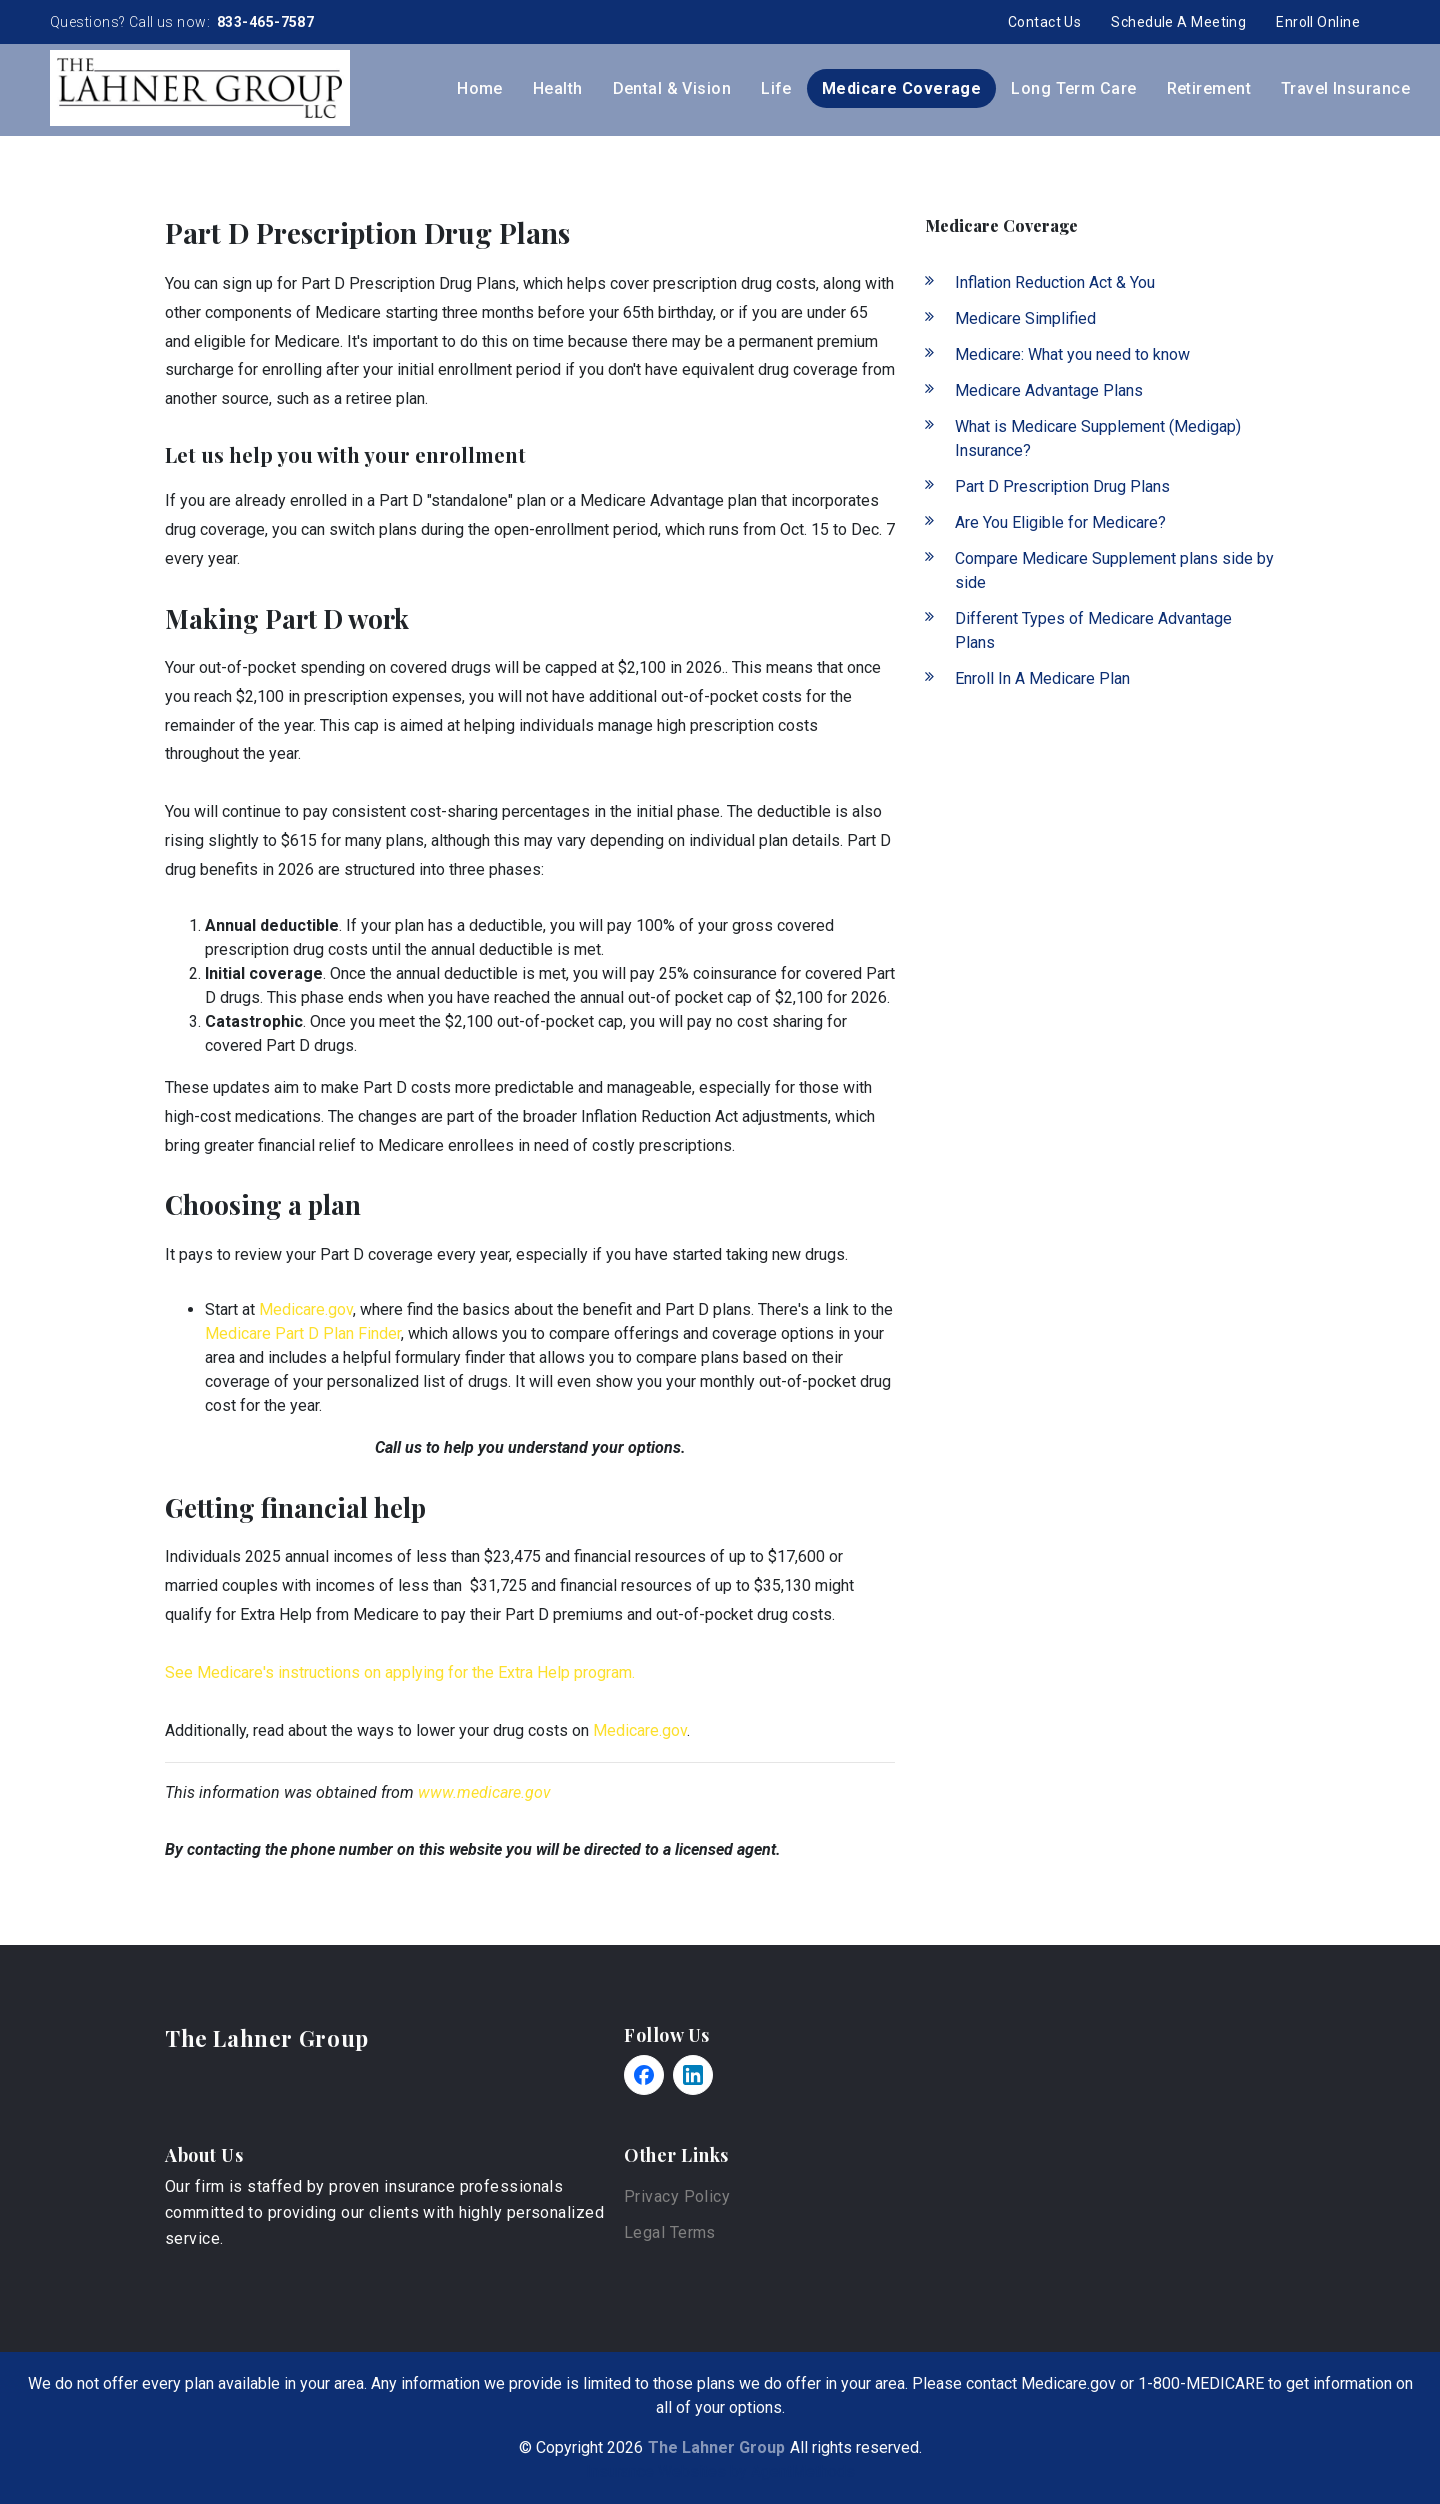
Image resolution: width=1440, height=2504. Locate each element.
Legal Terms (670, 2232)
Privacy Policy (677, 2196)
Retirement (1209, 88)
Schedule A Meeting (1178, 22)
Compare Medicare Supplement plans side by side (1114, 570)
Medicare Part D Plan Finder (303, 1333)
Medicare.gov (306, 1309)
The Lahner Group (267, 2038)
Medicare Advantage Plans (1049, 390)
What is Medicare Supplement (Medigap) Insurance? (1098, 438)
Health (558, 88)
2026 (625, 2447)
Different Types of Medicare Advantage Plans (1093, 630)
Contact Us (1044, 22)
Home (480, 88)
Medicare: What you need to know (1072, 354)
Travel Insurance (1345, 88)
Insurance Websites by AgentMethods (720, 2471)
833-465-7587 (264, 22)
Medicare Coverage (901, 88)
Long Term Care (1073, 88)
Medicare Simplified (1025, 318)
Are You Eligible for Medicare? (1060, 522)
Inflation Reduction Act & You (1055, 282)
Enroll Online (1318, 22)
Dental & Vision (672, 88)
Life (776, 88)
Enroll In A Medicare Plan (1042, 678)
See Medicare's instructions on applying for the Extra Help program (398, 1672)
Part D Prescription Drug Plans (1062, 486)
